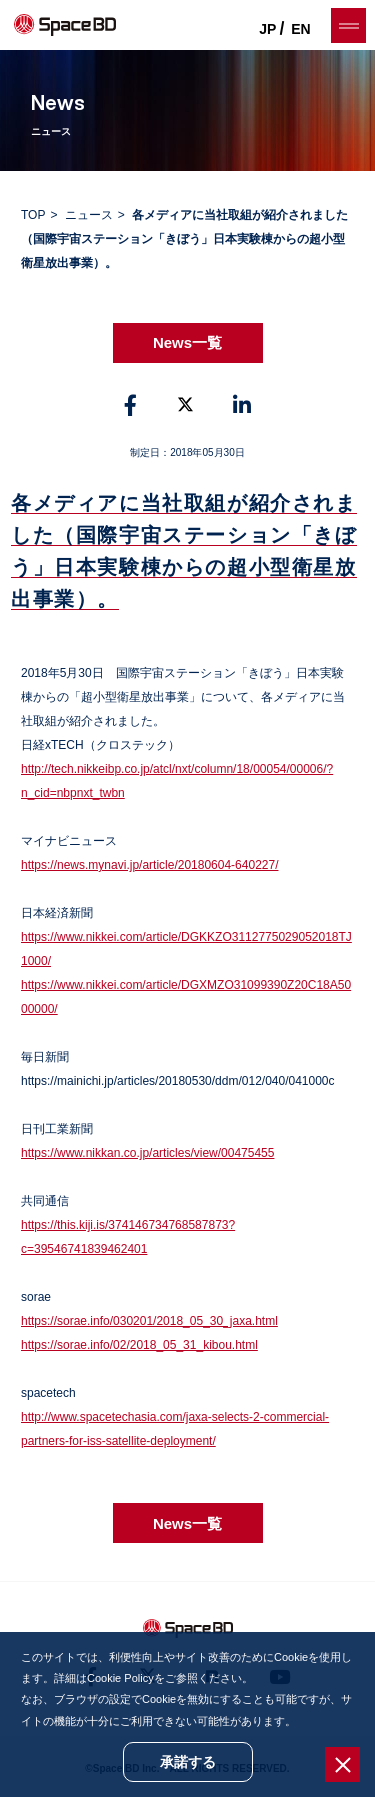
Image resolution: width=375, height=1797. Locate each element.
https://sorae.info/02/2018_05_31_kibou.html (139, 1345)
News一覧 (187, 342)
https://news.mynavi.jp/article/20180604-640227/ (150, 865)
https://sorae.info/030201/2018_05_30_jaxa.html (149, 1321)
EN (300, 29)
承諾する (188, 1762)
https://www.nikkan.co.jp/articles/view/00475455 (147, 1153)
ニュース (89, 215)
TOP (33, 215)
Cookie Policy (120, 1678)
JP (267, 29)
